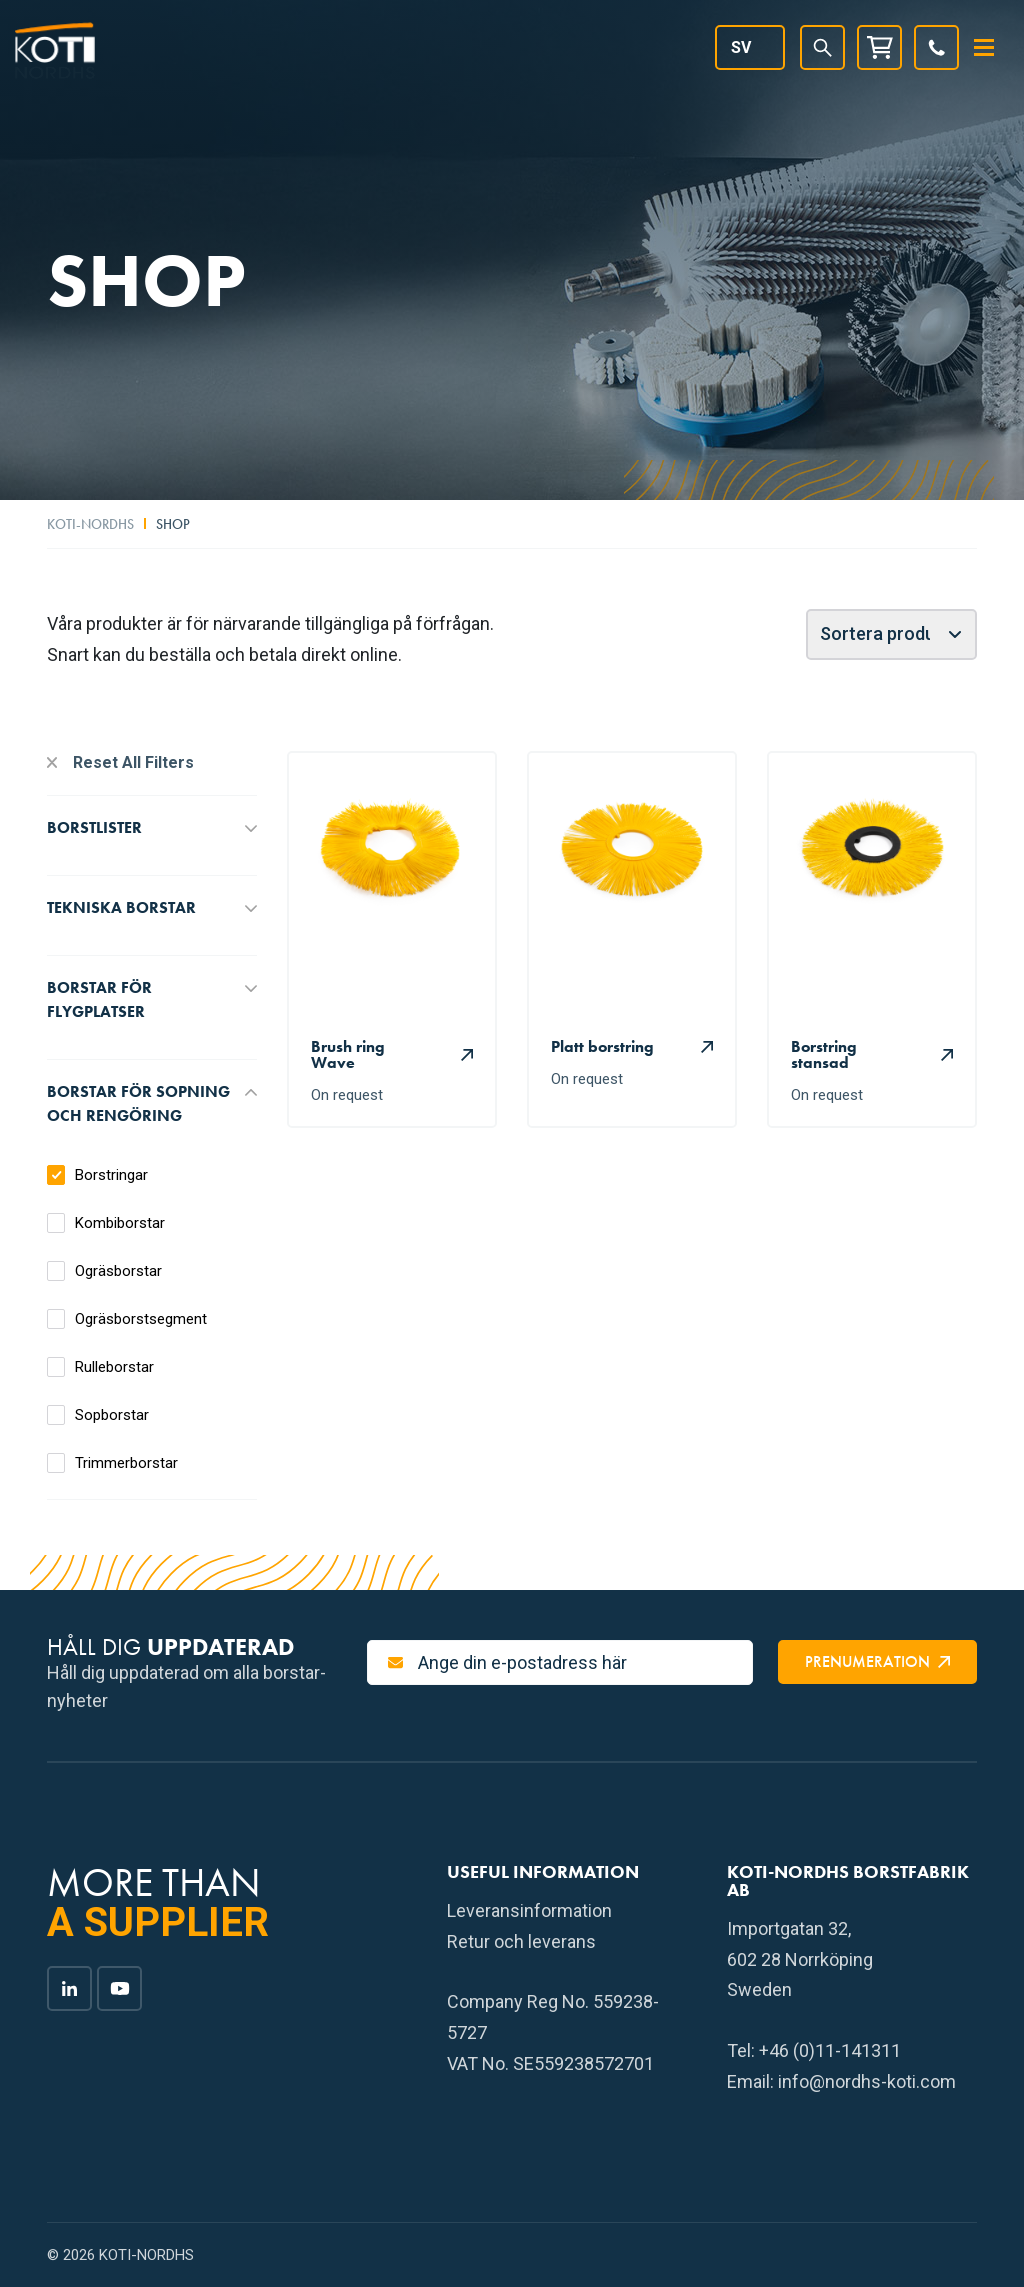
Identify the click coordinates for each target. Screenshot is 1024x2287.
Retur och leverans (521, 1941)
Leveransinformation (529, 1910)
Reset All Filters (133, 762)
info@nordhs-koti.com (867, 2081)
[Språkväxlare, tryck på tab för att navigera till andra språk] (750, 47)
